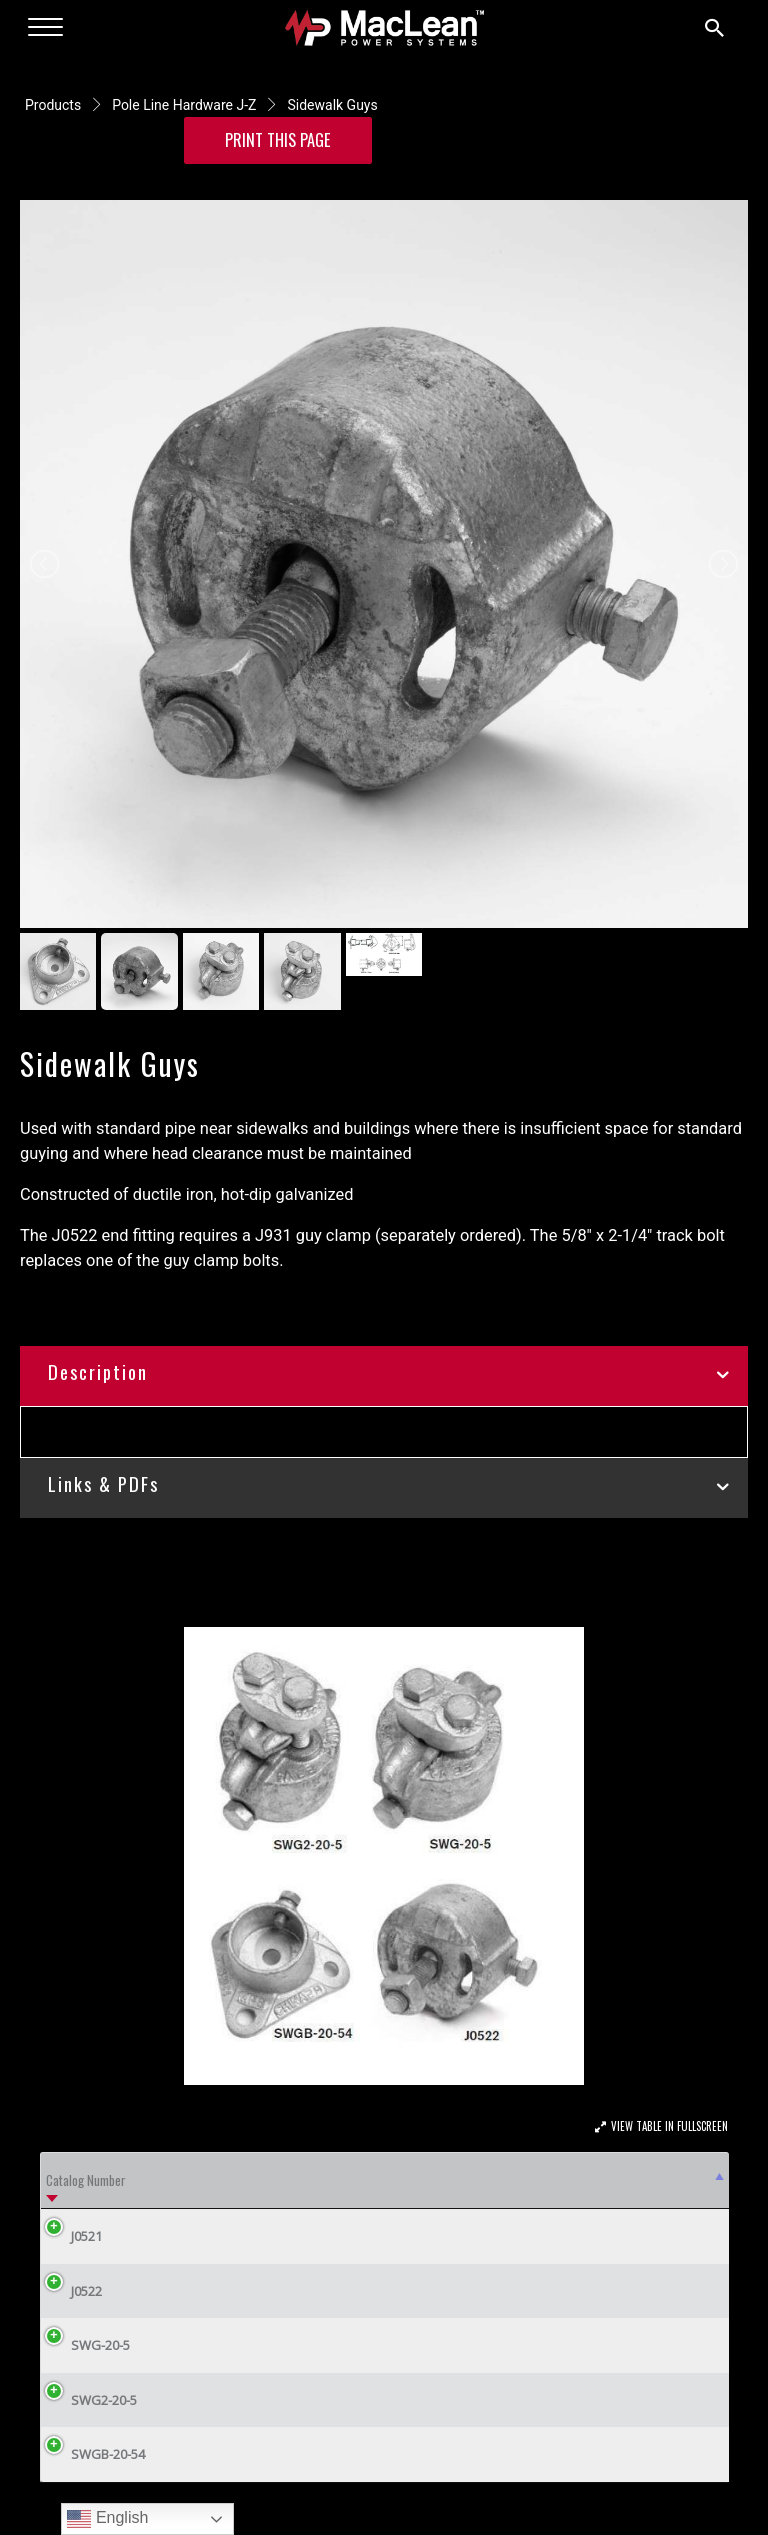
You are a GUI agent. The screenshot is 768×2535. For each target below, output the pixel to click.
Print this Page (278, 139)
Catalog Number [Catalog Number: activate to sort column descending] (86, 2180)
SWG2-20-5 (89, 2400)
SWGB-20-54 (93, 2454)
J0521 (71, 2236)
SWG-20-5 (85, 2345)
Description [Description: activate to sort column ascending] (192, 2180)
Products (53, 105)
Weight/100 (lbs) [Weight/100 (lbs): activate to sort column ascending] (655, 2180)
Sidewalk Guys (332, 105)
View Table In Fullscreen (669, 2126)
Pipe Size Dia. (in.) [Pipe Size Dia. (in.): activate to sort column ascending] (412, 2180)
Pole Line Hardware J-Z (184, 105)
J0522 (71, 2291)
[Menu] (45, 28)
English (107, 2519)
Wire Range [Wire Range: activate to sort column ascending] (523, 2180)
